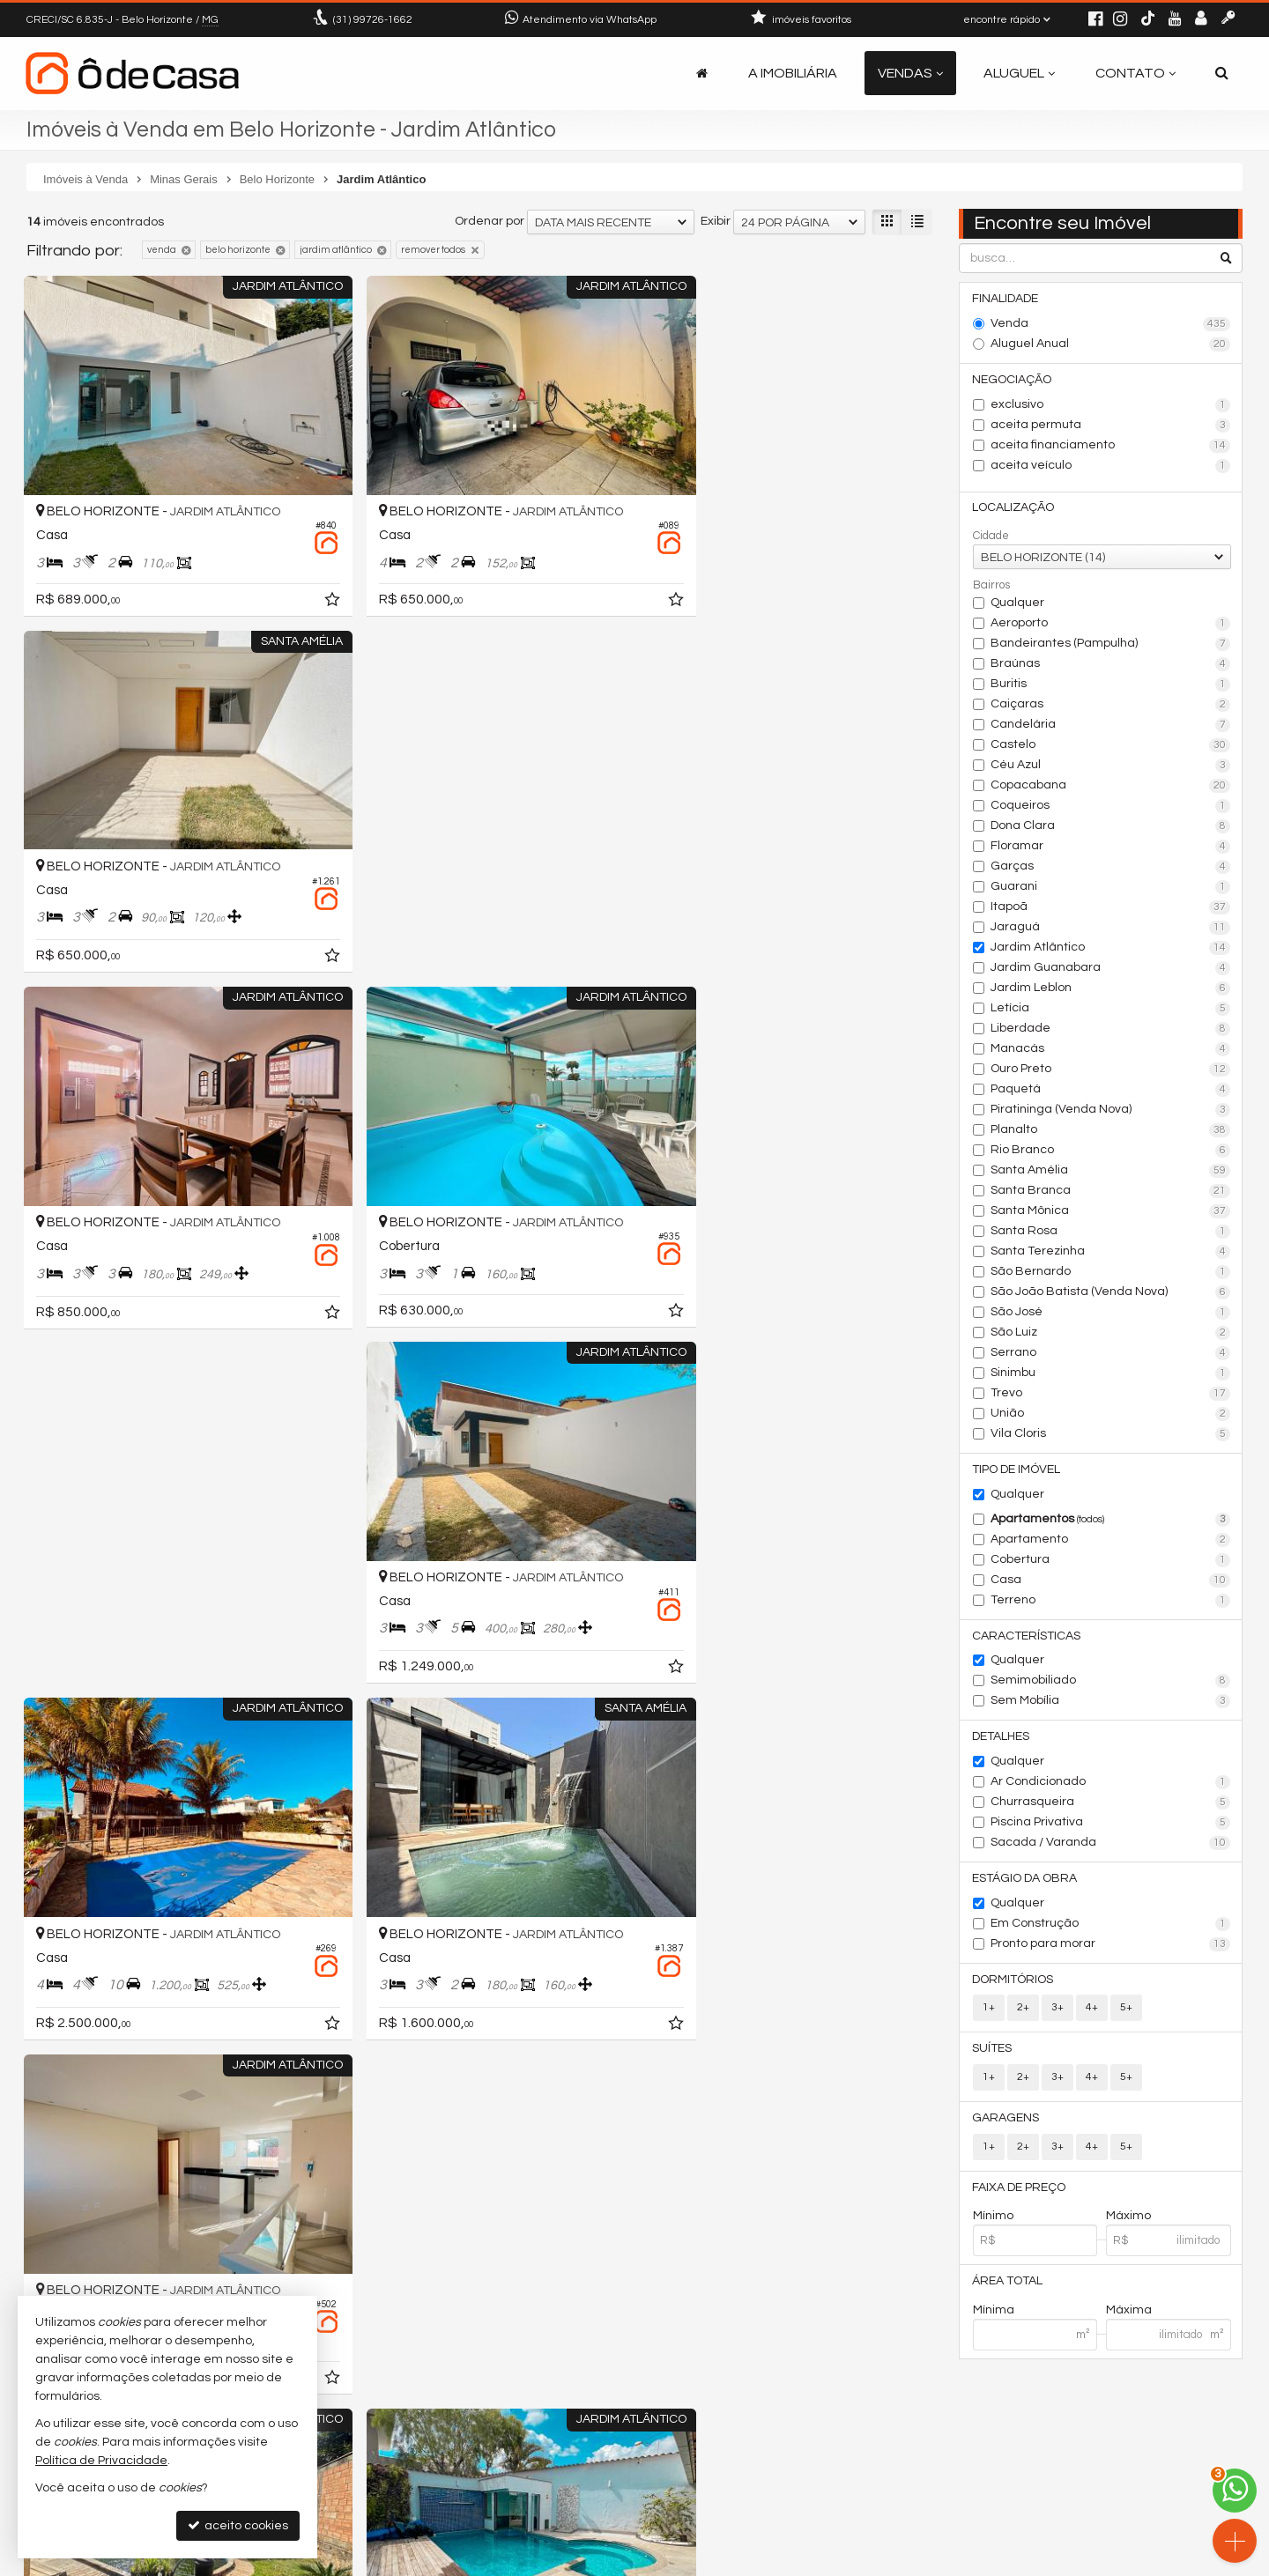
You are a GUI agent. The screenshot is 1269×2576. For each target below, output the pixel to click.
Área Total (1008, 2284)
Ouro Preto (1111, 1070)
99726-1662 (372, 20)
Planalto (1111, 1131)
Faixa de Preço (1019, 2190)
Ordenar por (489, 221)
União (1111, 1415)
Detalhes (1001, 1738)
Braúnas (1111, 665)
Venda (1111, 324)
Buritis (1111, 685)
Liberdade (1111, 1030)
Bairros (991, 586)
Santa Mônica (1111, 1212)
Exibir (716, 221)
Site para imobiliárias (1130, 2562)
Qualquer (1017, 603)
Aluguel (1019, 73)
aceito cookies (238, 2525)
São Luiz (1111, 1334)
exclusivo (1111, 405)
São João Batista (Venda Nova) (1111, 1293)
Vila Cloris (1111, 1435)
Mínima (993, 2313)
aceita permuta (1111, 425)
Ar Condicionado (1111, 1784)
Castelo (1111, 746)
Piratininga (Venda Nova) (1111, 1111)
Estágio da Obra (1025, 1880)
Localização (1014, 508)
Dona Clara (1111, 827)
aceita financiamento (1111, 446)
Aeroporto (1111, 625)
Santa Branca (1111, 1192)
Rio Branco (1111, 1151)
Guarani (1111, 888)
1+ (989, 2010)
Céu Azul (1111, 766)
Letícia (1111, 1010)
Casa (1111, 1581)
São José (1111, 1314)
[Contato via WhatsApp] (1235, 2491)
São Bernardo (1111, 1273)
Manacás (1111, 1050)
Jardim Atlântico (1111, 949)
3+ (1057, 2010)
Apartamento (1111, 1541)
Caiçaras (1111, 706)
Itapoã (1111, 908)
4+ (1092, 2010)
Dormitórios (1013, 1981)
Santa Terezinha (1111, 1253)
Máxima (1129, 2313)
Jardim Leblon (1111, 989)
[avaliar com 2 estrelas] (53, 1985)
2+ (1023, 2010)
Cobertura (1111, 1561)
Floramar (1111, 847)
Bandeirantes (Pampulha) (1111, 645)
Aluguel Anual (1111, 344)
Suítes (993, 2051)
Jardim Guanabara (1111, 969)
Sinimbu (1111, 1374)
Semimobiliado (1111, 1683)
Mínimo (993, 2219)
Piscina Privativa (1111, 1824)
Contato (1135, 73)
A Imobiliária (792, 73)
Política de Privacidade (508, 2562)
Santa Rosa (1111, 1232)
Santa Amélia (1111, 1172)
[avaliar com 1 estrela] (34, 1985)
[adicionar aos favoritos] (299, 579)
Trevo (1111, 1395)
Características (1027, 1637)
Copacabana (1111, 787)
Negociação (1012, 380)
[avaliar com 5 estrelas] (108, 1985)
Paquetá (1111, 1091)
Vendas (910, 73)
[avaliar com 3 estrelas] (71, 1985)
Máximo (1128, 2219)
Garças (1111, 868)
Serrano (1111, 1354)
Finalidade (1006, 298)
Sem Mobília (1111, 1703)
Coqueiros (1111, 807)
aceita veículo (1111, 466)
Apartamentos (1111, 1521)
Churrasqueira (1111, 1804)
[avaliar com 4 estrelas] (90, 1985)
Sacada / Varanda (1111, 1845)
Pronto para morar (1111, 1946)
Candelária (1111, 726)
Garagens (1006, 2120)
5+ (1126, 2010)
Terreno (1111, 1602)
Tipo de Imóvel (1017, 1470)
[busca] (1222, 73)
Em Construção (1111, 1926)
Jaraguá (1111, 929)
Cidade (991, 536)
